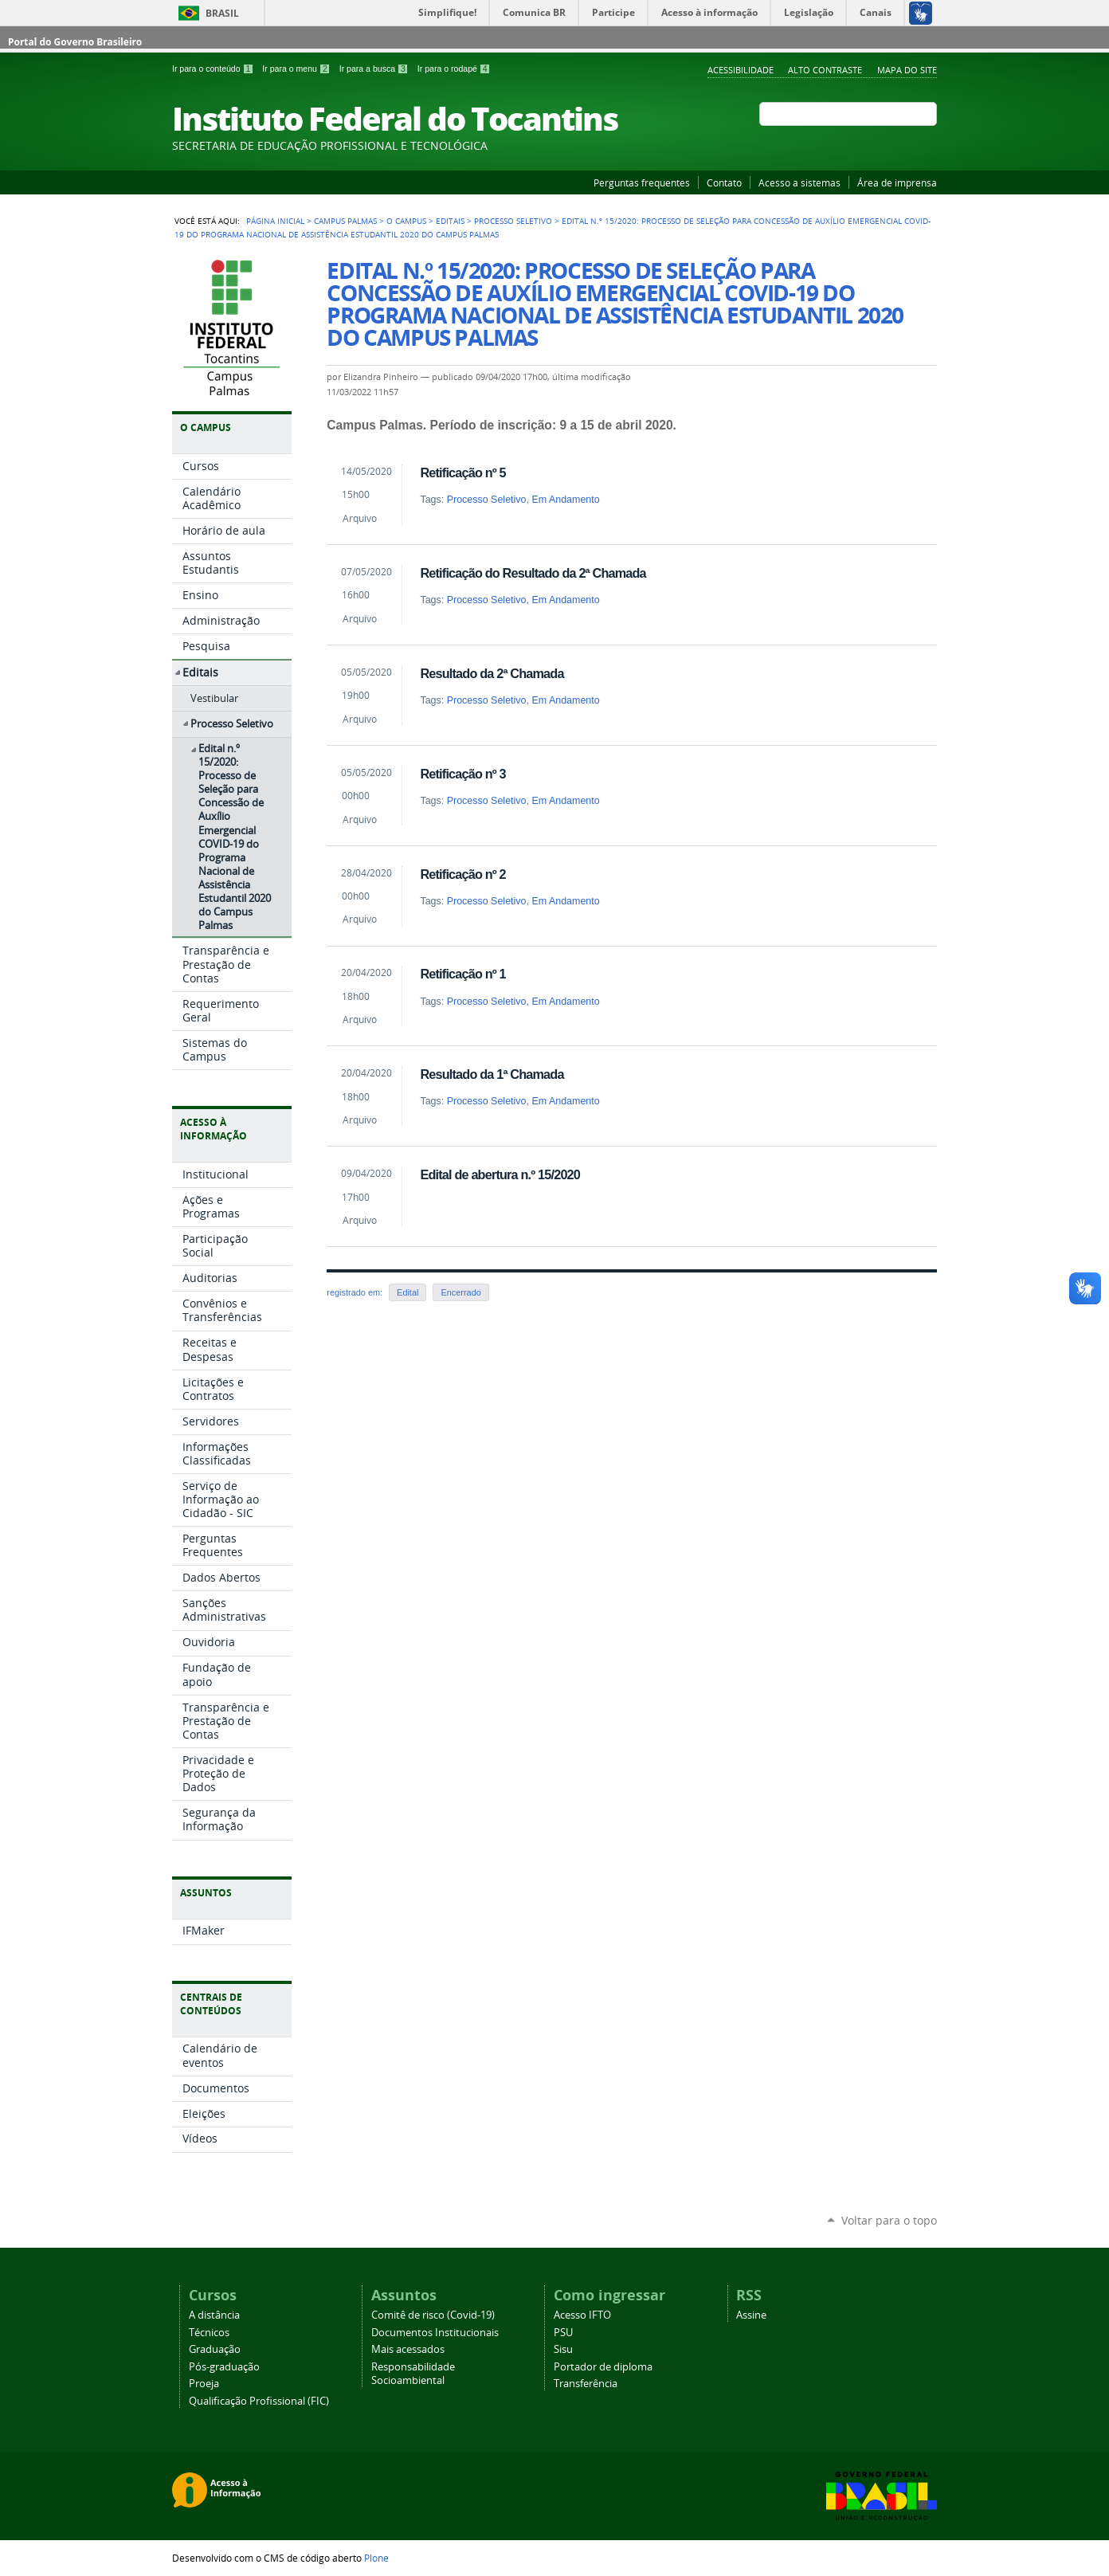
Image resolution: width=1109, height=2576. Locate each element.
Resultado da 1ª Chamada (491, 1074)
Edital (407, 1292)
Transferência (585, 2383)
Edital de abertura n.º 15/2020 (500, 1174)
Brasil (222, 13)
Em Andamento (565, 499)
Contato (724, 182)
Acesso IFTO (582, 2315)
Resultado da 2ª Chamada (491, 673)
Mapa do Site (907, 70)
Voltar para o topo (889, 2220)
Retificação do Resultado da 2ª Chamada (532, 573)
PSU (563, 2332)
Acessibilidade (740, 70)
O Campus (406, 220)
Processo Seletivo (513, 220)
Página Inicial (275, 220)
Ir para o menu (297, 68)
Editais (450, 220)
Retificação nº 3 (462, 774)
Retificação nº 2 (462, 874)
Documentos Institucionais (435, 2332)
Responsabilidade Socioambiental (413, 2373)
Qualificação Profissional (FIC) (259, 2401)
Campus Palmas (345, 220)
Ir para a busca (375, 68)
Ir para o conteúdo (214, 68)
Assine (751, 2315)
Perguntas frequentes (642, 182)
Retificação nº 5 (462, 472)
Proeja (204, 2383)
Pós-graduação (224, 2367)
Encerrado (460, 1292)
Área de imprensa (897, 182)
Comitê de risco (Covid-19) (433, 2315)
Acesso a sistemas (799, 182)
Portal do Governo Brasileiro (75, 42)
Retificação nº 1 (462, 973)
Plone (376, 2557)
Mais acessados (408, 2349)
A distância (214, 2315)
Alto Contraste (825, 70)
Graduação (215, 2349)
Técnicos (209, 2332)
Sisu (563, 2349)
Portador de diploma (603, 2367)
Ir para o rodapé (454, 68)
